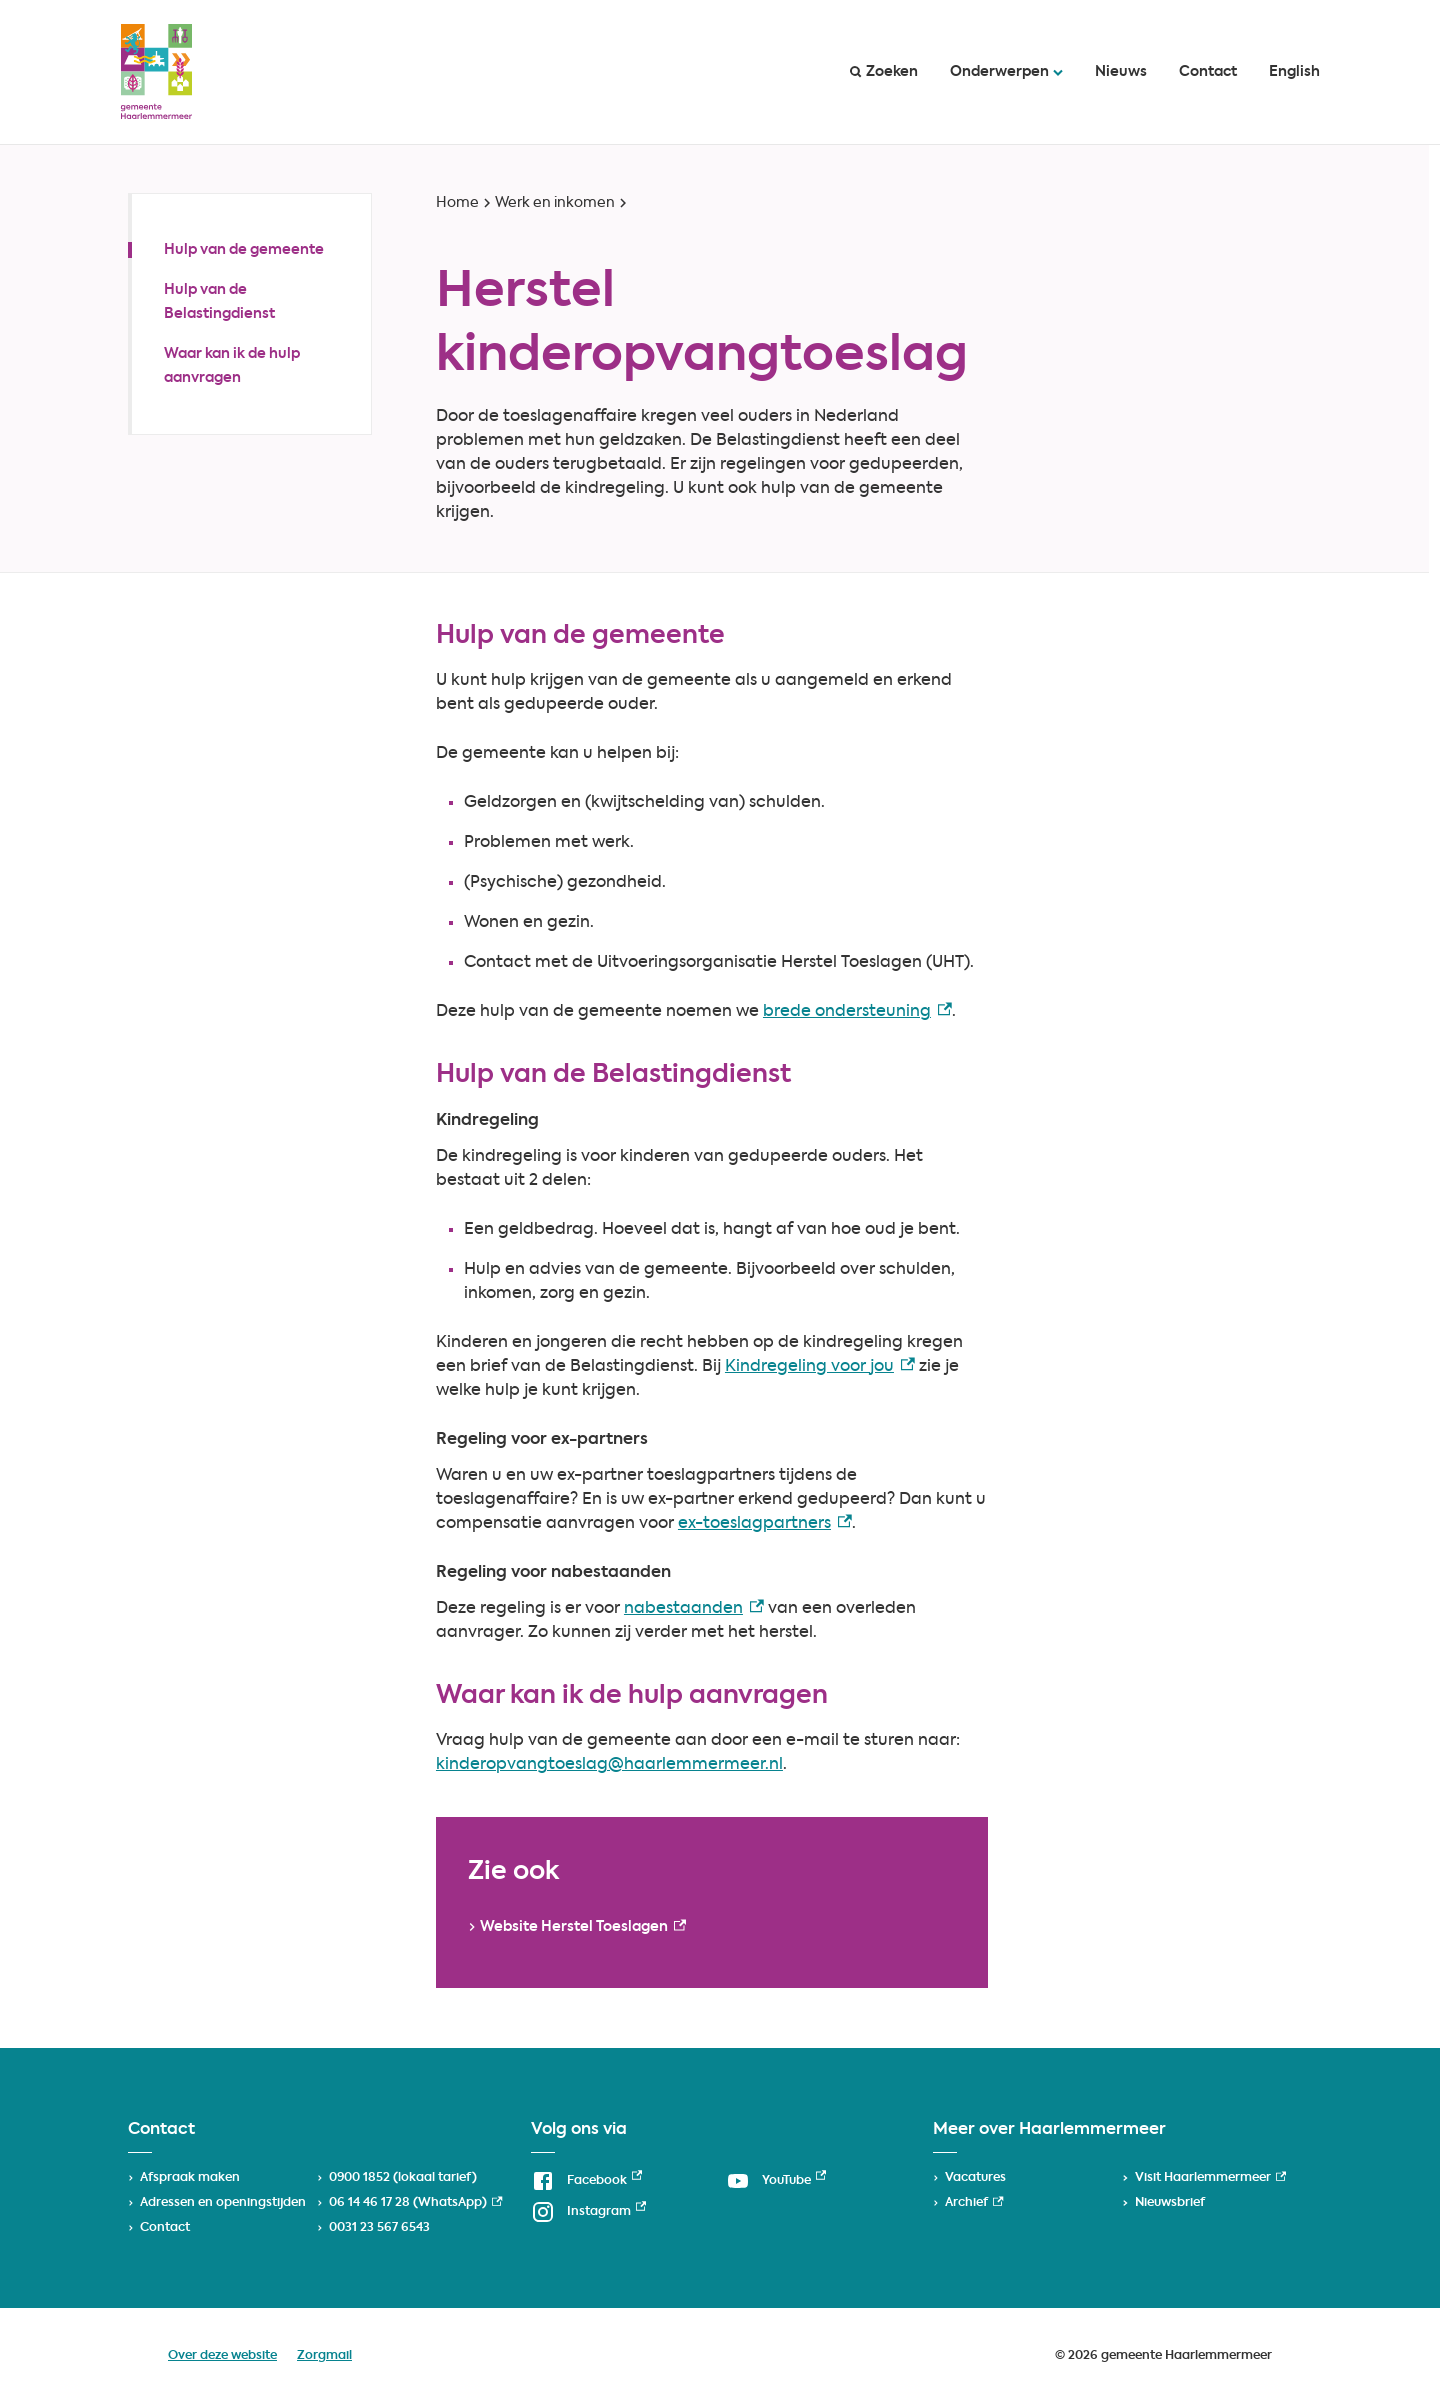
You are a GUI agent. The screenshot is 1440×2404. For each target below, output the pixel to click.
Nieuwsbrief (1170, 2203)
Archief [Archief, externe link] (974, 2203)
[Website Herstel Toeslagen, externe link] (575, 1927)
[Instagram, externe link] (588, 2211)
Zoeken (884, 72)
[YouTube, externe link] (776, 2180)
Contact (1208, 72)
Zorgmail (324, 2356)
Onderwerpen (1006, 72)
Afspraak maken (190, 2178)
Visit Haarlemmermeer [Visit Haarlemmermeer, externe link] (1210, 2178)
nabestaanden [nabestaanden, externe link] (694, 1609)
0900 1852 (359, 2178)
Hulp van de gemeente (244, 250)
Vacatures (975, 2178)
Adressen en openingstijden (223, 2203)
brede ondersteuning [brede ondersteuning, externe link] (857, 1012)
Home (457, 203)
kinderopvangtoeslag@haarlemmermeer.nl (609, 1765)
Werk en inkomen (555, 203)
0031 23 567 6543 (379, 2228)
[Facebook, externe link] (586, 2180)
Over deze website (222, 2356)
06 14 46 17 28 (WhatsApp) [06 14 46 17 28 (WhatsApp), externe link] (415, 2203)
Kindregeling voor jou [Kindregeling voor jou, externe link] (820, 1367)
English (1294, 72)
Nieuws (1121, 72)
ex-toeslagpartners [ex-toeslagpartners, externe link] (765, 1524)
